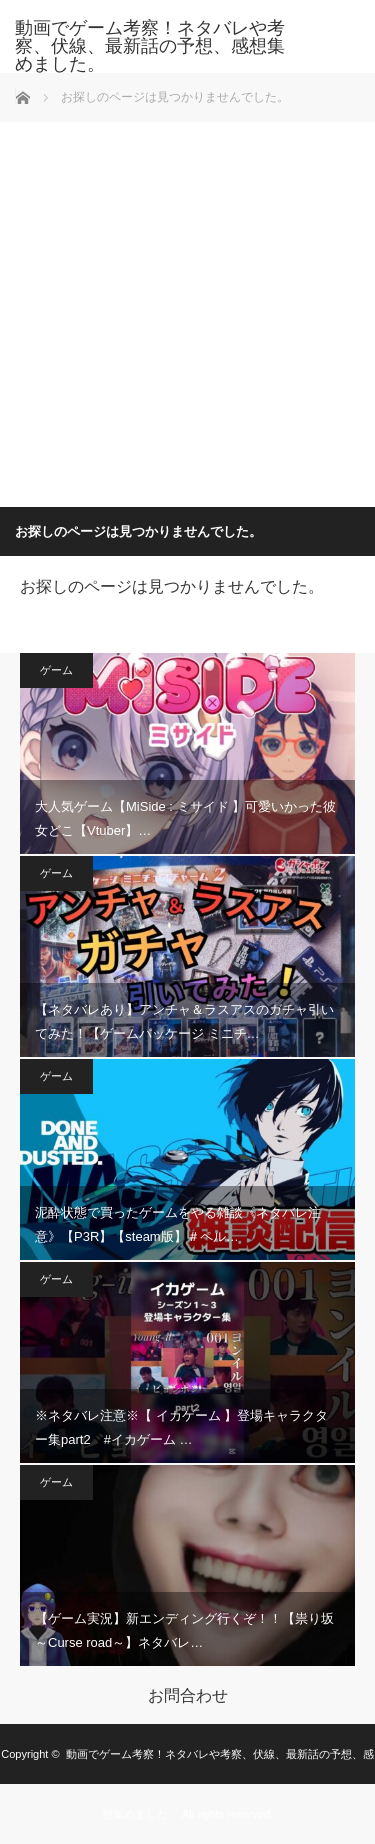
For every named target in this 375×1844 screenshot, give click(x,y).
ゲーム (56, 670)
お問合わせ (188, 1696)
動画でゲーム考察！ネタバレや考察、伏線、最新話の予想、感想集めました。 (150, 46)
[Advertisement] (187, 309)
